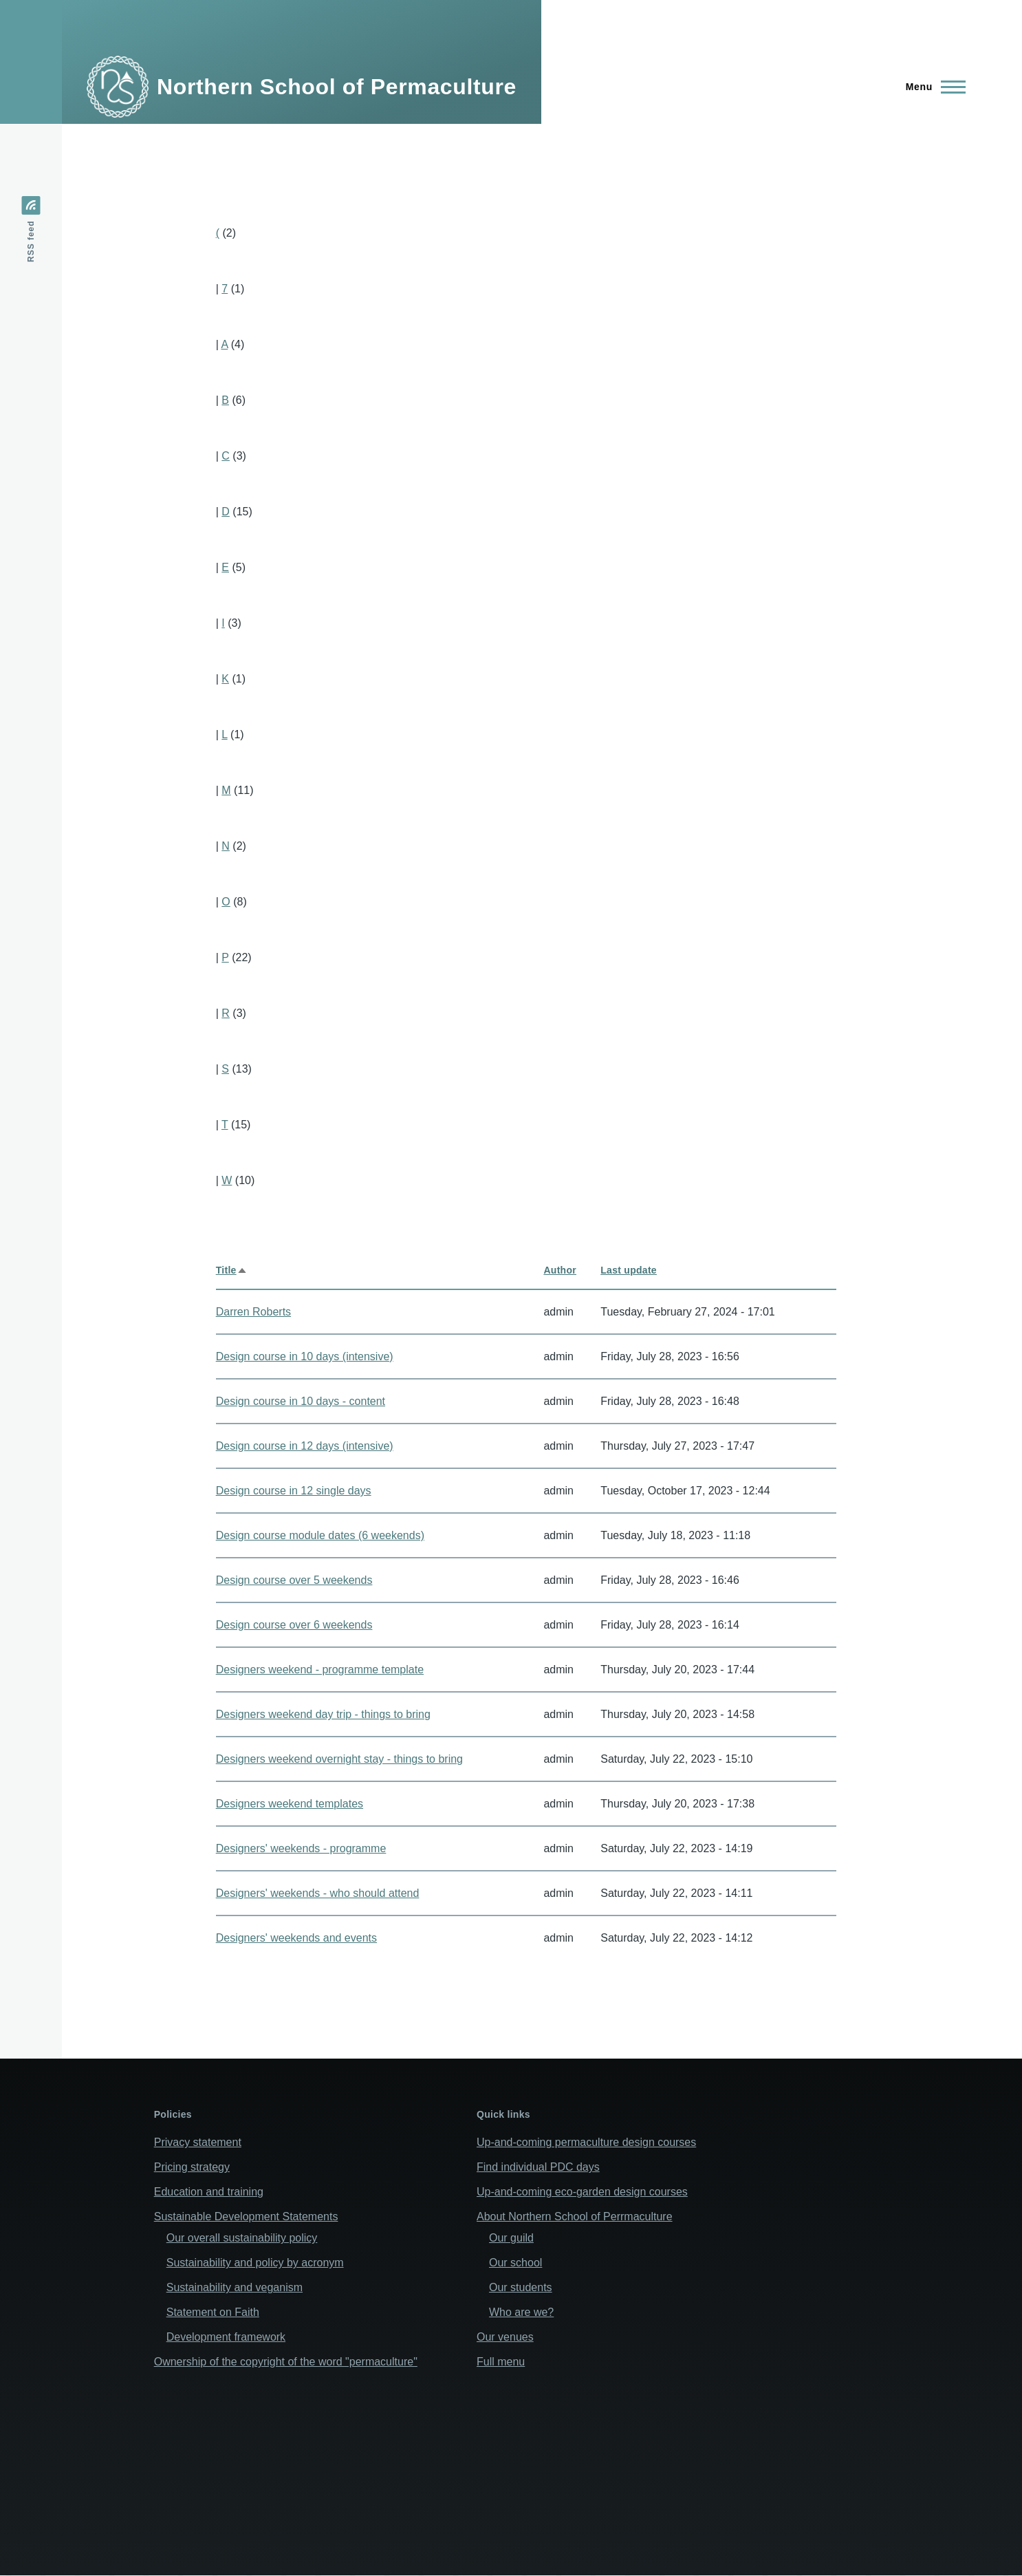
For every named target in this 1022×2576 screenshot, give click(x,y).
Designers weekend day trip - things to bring (323, 1714)
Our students (520, 2287)
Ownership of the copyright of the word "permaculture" (285, 2362)
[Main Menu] (931, 86)
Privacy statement (197, 2142)
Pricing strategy (192, 2167)
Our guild (511, 2238)
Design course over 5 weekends (294, 1580)
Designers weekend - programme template (320, 1669)
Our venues (505, 2337)
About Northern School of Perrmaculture (575, 2216)
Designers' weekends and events (296, 1938)
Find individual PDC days (538, 2167)
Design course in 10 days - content (300, 1401)
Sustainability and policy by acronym (255, 2262)
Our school (515, 2262)
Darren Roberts (253, 1312)
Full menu (501, 2362)
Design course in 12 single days (293, 1490)
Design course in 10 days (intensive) (304, 1356)
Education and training (208, 2192)
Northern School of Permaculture (337, 86)
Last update (628, 1270)
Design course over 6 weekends (294, 1625)
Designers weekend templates (289, 1804)
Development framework (225, 2337)
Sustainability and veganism (234, 2287)
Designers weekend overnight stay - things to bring (339, 1759)
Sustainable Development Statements (246, 2216)
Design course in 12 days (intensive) (304, 1446)
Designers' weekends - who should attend (318, 1893)
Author (559, 1270)
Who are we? (521, 2312)
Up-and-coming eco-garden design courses (582, 2192)
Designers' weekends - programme (301, 1848)
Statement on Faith (212, 2312)
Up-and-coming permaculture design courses (586, 2142)
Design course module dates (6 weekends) (320, 1535)
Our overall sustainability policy (242, 2238)
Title (232, 1270)
